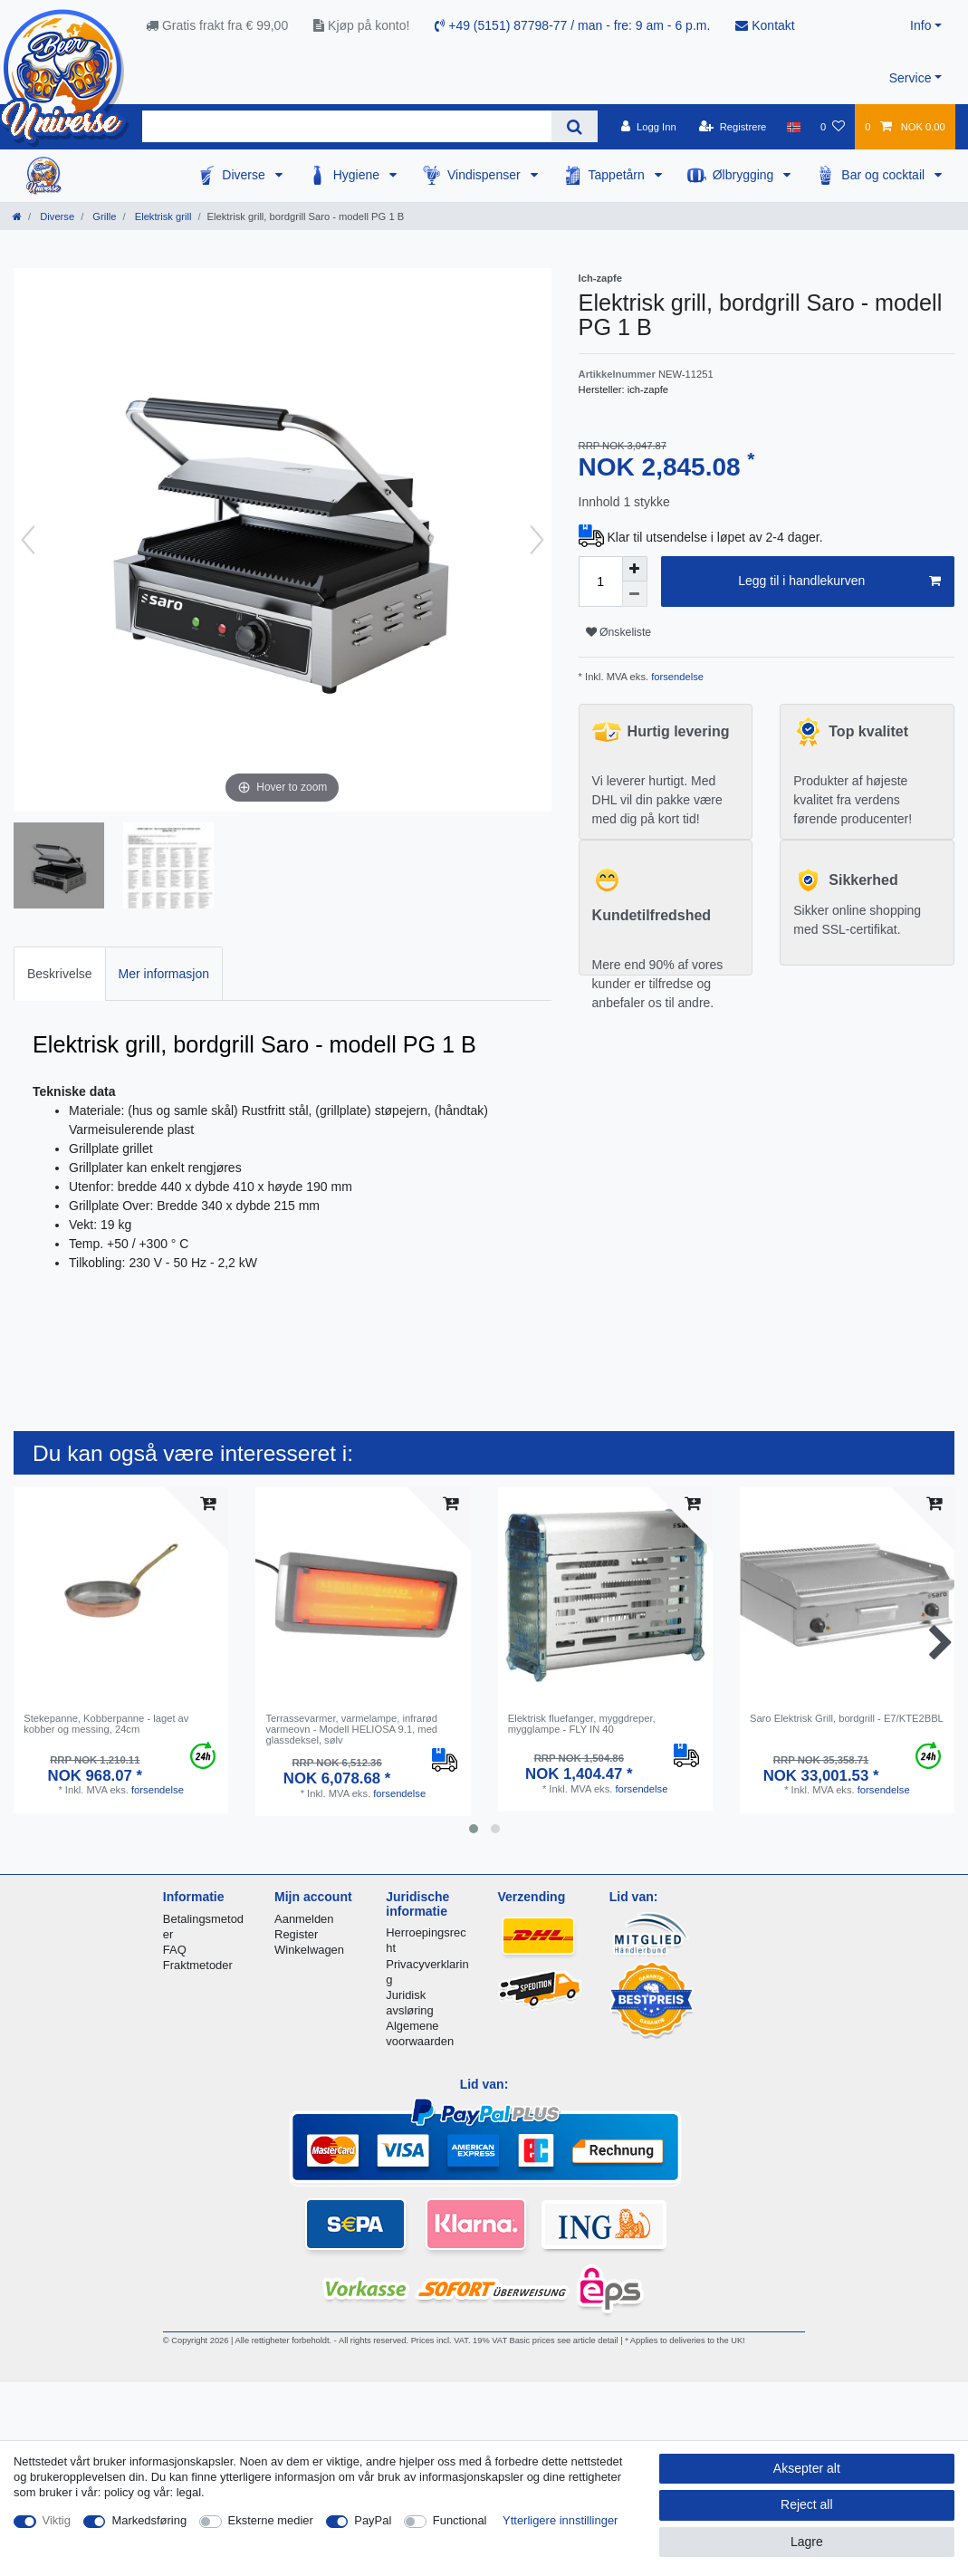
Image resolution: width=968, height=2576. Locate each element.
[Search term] (346, 126)
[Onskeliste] (832, 126)
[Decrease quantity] (634, 594)
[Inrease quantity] (634, 569)
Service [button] (910, 78)
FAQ (175, 1949)
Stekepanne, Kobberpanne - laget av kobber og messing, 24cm (106, 1724)
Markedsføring (149, 2520)
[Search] (574, 126)
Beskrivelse (59, 973)
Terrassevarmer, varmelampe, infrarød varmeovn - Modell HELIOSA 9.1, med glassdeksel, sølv (351, 1729)
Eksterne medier (270, 2520)
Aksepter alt (806, 2468)
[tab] (60, 973)
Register (296, 1934)
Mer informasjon (164, 973)
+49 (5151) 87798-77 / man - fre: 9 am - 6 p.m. (572, 25)
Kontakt (764, 25)
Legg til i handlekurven (839, 581)
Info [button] (920, 25)
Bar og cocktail (884, 175)
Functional (460, 2520)
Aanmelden (303, 1919)
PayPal (372, 2520)
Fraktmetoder (198, 1965)
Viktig (57, 2520)
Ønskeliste (619, 632)
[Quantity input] (600, 581)
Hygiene (358, 175)
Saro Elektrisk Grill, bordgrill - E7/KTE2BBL (847, 1718)
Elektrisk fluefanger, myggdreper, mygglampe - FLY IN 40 (582, 1724)
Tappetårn (618, 175)
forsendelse (676, 676)
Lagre (807, 2541)
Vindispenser (485, 175)
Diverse (245, 175)
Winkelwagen (309, 1949)
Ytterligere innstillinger (560, 2520)
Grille (103, 216)
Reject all (807, 2504)
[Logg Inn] (648, 126)
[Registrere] (733, 126)
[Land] (793, 126)
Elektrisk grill (162, 216)
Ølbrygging (745, 175)
